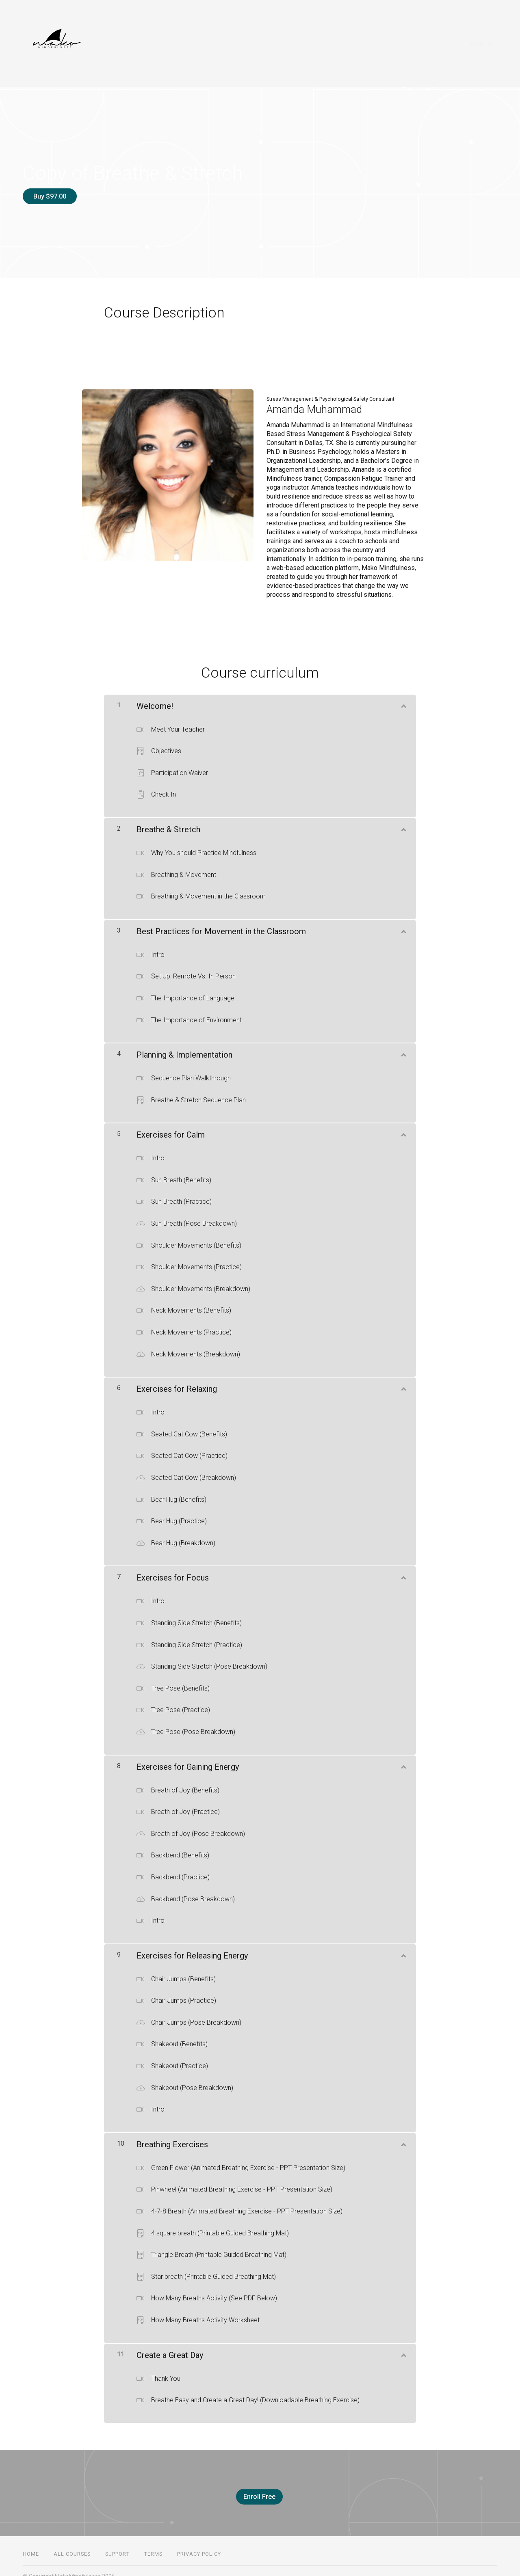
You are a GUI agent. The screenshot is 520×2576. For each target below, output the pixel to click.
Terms (153, 2542)
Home (31, 2542)
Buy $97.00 (49, 196)
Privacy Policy (199, 2542)
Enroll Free (257, 2491)
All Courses (72, 2542)
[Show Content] (403, 698)
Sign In (486, 44)
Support (117, 2542)
